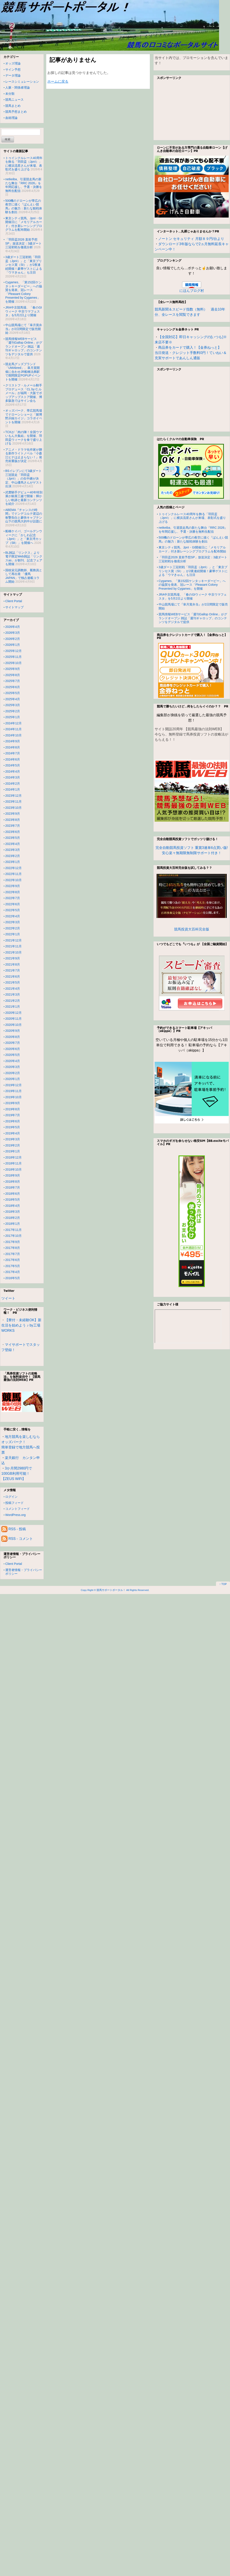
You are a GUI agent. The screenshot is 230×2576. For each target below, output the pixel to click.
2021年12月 (13, 940)
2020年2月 (12, 1073)
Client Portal (13, 601)
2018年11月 (13, 1163)
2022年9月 (12, 886)
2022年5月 (12, 910)
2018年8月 (12, 1181)
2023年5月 (12, 837)
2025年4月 (12, 699)
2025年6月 (12, 687)
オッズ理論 (13, 63)
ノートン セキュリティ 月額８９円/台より (191, 239)
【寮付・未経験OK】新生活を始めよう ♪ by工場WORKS (21, 1325)
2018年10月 (13, 1169)
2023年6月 (12, 832)
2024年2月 (12, 783)
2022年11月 (13, 874)
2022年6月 (12, 904)
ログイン (11, 1496)
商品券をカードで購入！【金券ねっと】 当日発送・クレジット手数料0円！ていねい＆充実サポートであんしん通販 (191, 353)
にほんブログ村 (191, 291)
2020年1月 (12, 1079)
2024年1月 (12, 789)
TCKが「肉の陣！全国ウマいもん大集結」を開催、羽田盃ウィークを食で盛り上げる (23, 437)
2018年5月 (12, 1199)
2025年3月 (12, 705)
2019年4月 (12, 1133)
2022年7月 (12, 898)
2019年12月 (13, 1085)
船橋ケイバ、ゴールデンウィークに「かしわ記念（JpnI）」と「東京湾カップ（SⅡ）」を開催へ (23, 536)
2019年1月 (12, 1151)
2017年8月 (12, 1248)
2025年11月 (13, 657)
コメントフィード (17, 1508)
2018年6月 (12, 1193)
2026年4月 (12, 626)
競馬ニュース (14, 99)
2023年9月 (12, 813)
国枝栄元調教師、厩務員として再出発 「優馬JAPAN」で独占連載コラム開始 (23, 576)
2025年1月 (12, 717)
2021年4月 (12, 988)
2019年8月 (12, 1109)
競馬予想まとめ (16, 111)
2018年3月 (12, 1211)
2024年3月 (12, 777)
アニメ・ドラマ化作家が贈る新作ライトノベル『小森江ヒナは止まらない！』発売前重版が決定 (23, 455)
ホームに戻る (57, 81)
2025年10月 (13, 663)
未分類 (9, 93)
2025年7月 (12, 681)
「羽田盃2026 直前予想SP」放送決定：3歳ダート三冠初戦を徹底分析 (23, 243)
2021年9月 (12, 958)
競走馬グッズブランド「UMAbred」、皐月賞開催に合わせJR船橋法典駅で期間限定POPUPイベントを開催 (23, 371)
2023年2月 (12, 856)
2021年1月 (12, 1006)
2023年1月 (12, 862)
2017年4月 (12, 1272)
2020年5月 (12, 1055)
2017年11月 (13, 1230)
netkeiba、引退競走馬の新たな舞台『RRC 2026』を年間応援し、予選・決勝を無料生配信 (23, 185)
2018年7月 (12, 1187)
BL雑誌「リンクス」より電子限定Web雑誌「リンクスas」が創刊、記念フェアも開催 (23, 558)
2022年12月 (13, 868)
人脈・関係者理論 (17, 87)
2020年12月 (13, 1012)
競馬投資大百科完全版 (191, 929)
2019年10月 (13, 1097)
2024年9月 (12, 741)
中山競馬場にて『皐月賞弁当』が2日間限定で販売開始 (23, 328)
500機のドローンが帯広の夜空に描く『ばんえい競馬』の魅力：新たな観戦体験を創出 (23, 206)
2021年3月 (12, 994)
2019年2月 (12, 1145)
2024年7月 (12, 753)
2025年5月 (12, 693)
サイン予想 (13, 69)
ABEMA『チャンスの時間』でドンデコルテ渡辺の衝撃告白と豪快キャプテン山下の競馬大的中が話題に (23, 515)
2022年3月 (12, 922)
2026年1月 (12, 644)
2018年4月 (12, 1205)
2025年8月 (12, 675)
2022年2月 (12, 928)
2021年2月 (12, 1000)
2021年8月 (12, 964)
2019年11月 (13, 1091)
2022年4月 (12, 916)
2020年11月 (13, 1018)
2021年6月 (12, 976)
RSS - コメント (17, 1539)
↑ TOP (223, 1584)
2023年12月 (13, 795)
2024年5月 (12, 765)
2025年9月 (12, 669)
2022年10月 (13, 880)
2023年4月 (12, 844)
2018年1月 (12, 1223)
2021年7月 (12, 970)
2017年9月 (12, 1242)
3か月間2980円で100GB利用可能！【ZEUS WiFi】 (16, 1473)
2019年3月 (12, 1139)
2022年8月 (12, 892)
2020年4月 (12, 1061)
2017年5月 (12, 1266)
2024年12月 (13, 723)
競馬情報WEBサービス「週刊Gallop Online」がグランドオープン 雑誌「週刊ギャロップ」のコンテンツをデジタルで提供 (23, 346)
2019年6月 (12, 1121)
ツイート (8, 1298)
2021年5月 (12, 982)
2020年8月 (12, 1037)
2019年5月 (12, 1127)
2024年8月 (12, 747)
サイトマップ (14, 607)
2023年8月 (12, 819)
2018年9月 (12, 1175)
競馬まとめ (13, 105)
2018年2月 (12, 1217)
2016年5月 (12, 1278)
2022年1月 (12, 934)
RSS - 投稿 (13, 1529)
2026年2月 (12, 639)
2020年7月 (12, 1042)
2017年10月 (13, 1235)
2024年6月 (12, 759)
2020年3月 (12, 1067)
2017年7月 (12, 1254)
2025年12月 (13, 651)
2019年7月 (12, 1115)
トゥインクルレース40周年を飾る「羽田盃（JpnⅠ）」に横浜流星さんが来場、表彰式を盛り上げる (23, 163)
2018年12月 (13, 1157)
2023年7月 (12, 825)
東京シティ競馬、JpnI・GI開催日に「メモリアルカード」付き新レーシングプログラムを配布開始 (23, 224)
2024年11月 (13, 729)
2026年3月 (12, 632)
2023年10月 (13, 807)
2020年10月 (13, 1024)
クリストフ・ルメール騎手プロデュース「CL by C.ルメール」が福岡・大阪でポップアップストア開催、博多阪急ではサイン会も (23, 393)
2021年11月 (13, 946)
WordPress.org (15, 1515)
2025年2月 (12, 711)
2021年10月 (13, 952)
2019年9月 (12, 1103)
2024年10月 (13, 735)
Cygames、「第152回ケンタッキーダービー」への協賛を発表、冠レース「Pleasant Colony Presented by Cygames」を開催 (23, 291)
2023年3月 (12, 850)
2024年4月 (12, 771)
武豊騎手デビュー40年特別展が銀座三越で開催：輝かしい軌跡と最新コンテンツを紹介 (23, 498)
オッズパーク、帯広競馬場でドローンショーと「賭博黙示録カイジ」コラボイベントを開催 (23, 416)
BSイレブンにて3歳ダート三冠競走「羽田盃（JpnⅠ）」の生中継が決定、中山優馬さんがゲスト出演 (23, 478)
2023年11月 (13, 801)
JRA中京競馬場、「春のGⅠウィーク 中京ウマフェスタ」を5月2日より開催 (23, 311)
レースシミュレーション (22, 81)
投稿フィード (14, 1503)
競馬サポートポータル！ (111, 1590)
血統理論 (11, 118)
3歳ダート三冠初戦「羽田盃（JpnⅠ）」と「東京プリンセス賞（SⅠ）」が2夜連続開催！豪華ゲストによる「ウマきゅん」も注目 (23, 264)
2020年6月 (12, 1049)
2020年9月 (12, 1030)
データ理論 (13, 75)
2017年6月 (12, 1260)
